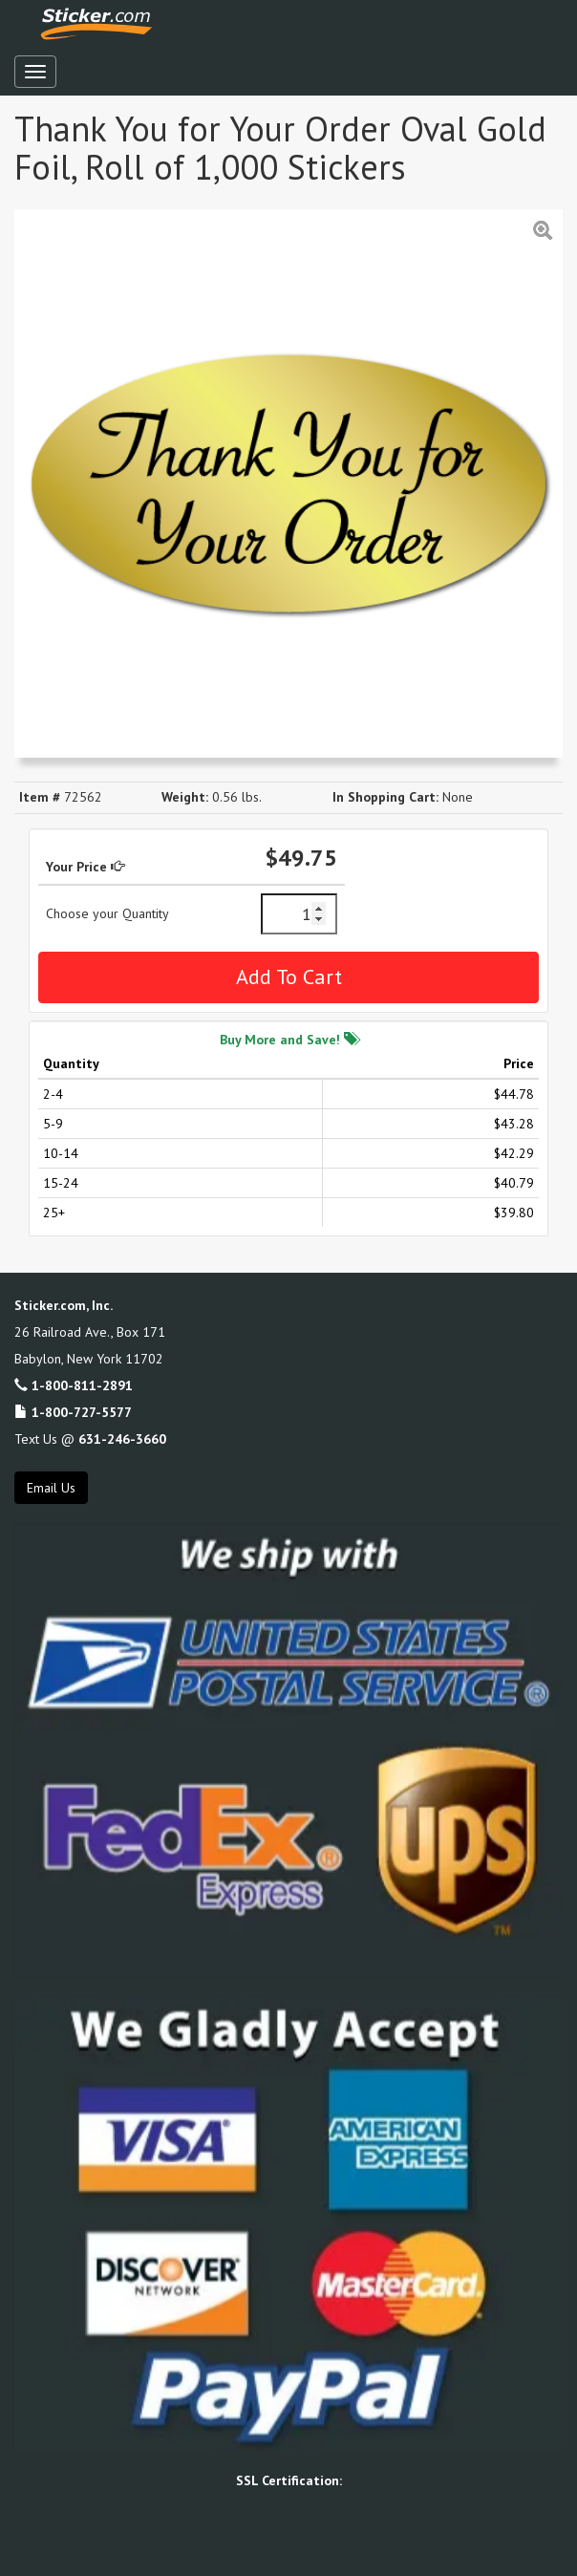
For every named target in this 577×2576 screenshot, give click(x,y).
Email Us (51, 1487)
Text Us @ (90, 1439)
